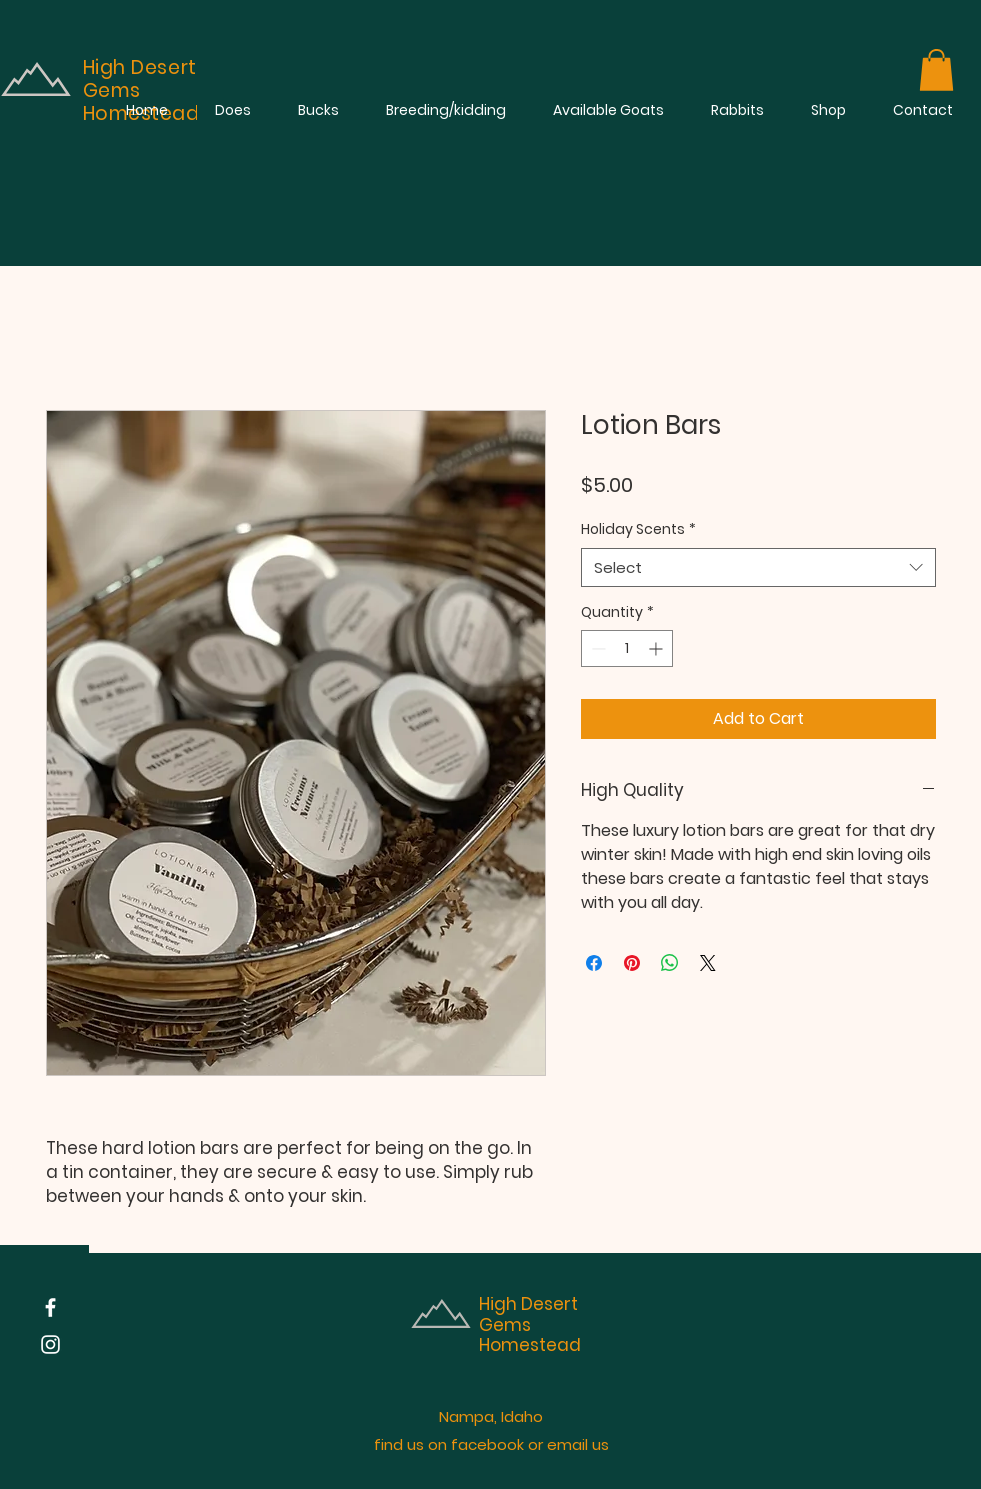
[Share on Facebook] (594, 963)
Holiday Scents (638, 529)
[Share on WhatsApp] (670, 963)
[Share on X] (708, 963)
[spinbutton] (627, 648)
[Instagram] (50, 1344)
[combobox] (758, 567)
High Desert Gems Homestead (530, 1324)
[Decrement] (596, 648)
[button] (936, 70)
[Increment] (657, 648)
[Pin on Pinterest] (632, 963)
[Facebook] (50, 1307)
